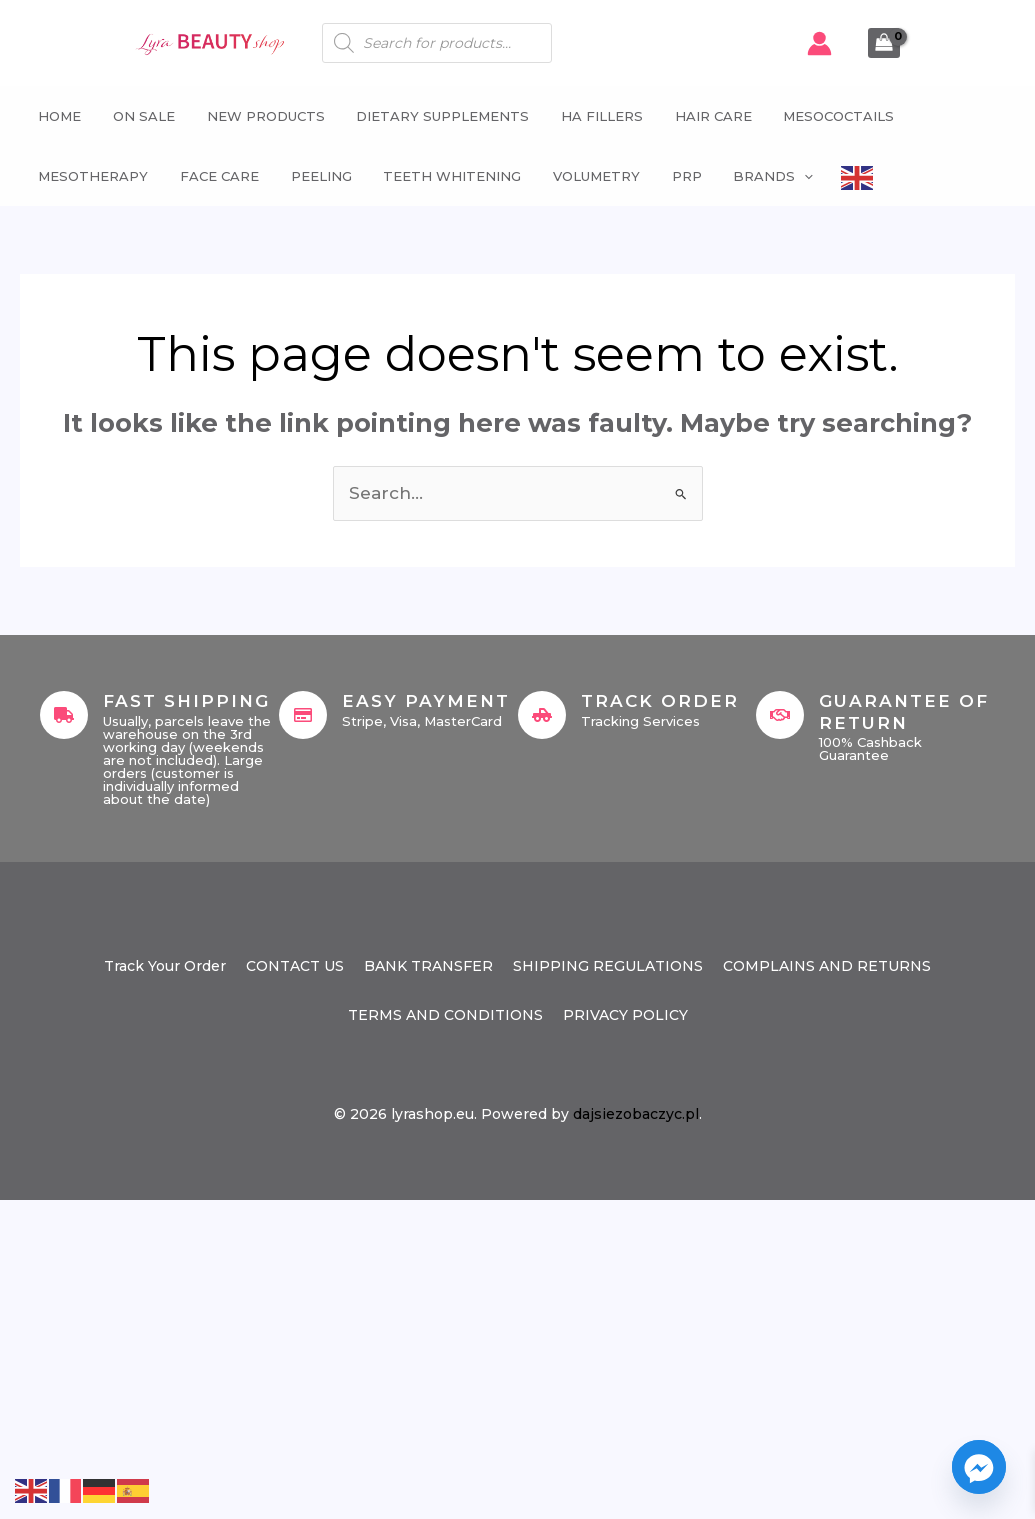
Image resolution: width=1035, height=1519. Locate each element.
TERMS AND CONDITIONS (445, 1015)
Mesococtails (825, 116)
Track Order (660, 701)
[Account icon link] (819, 43)
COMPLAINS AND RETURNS (827, 966)
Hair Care (701, 116)
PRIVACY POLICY (625, 1015)
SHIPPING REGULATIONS (608, 966)
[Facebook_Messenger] (979, 1467)
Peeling (314, 176)
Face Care (214, 176)
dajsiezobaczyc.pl (636, 1114)
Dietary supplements (434, 116)
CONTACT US (295, 966)
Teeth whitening (444, 176)
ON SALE (139, 116)
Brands (760, 176)
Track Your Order (165, 966)
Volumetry (586, 176)
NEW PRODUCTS (259, 116)
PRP (675, 176)
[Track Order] (542, 715)
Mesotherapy (90, 176)
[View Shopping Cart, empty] (884, 43)
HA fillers (592, 116)
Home (56, 116)
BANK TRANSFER (428, 966)
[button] (791, 176)
